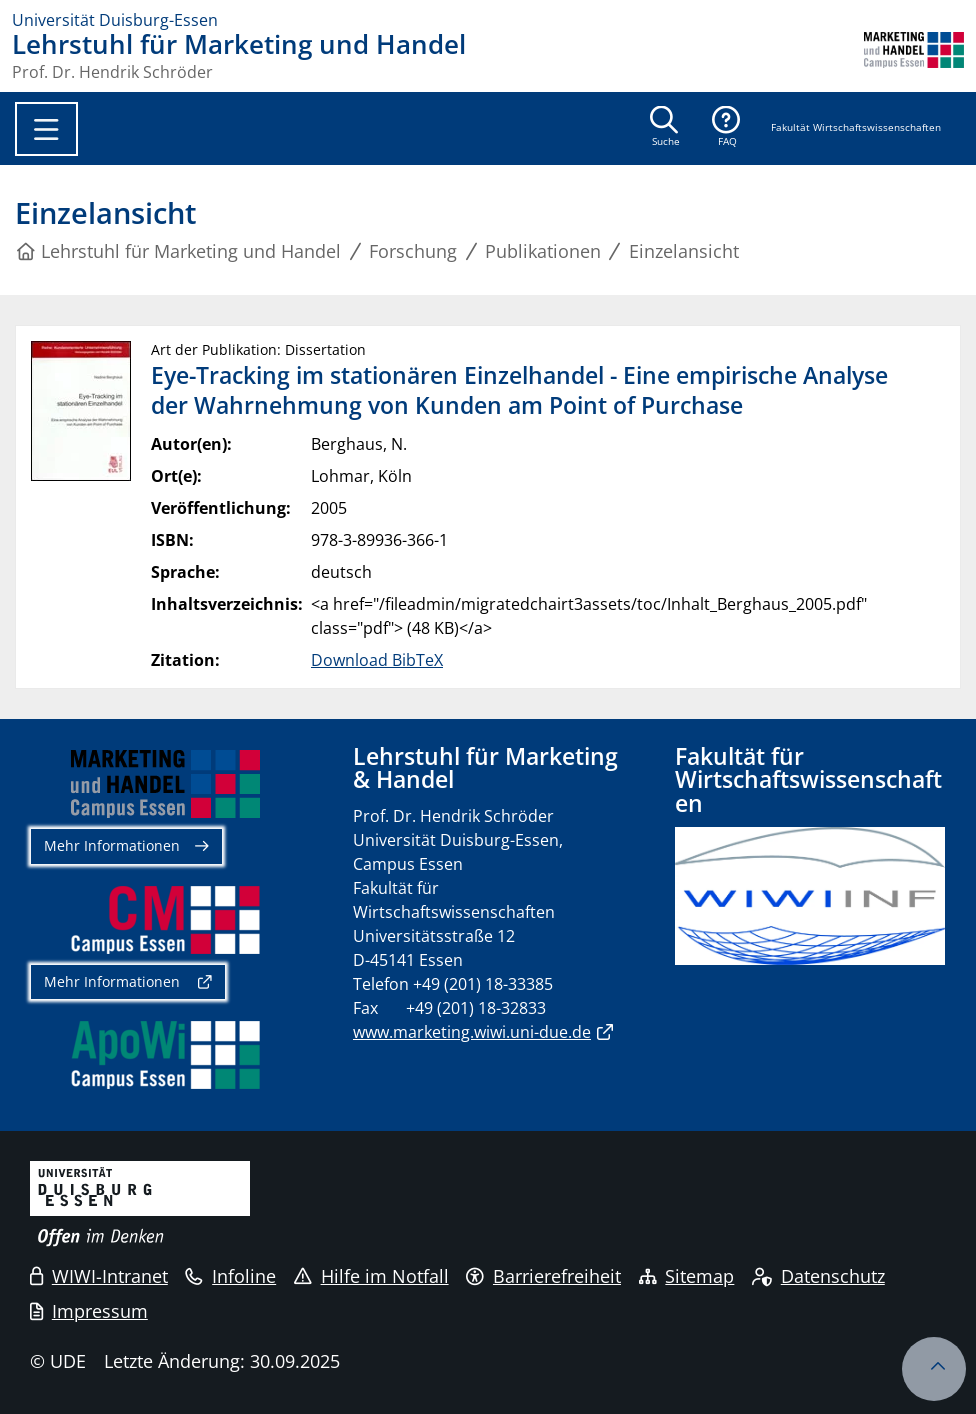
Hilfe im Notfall (371, 1276)
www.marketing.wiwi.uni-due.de (472, 1032)
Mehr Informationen (112, 845)
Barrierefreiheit (543, 1276)
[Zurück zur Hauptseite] (914, 56)
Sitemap (687, 1276)
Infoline (230, 1276)
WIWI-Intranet (99, 1276)
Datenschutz (818, 1276)
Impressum (89, 1311)
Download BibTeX (377, 660)
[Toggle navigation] (46, 129)
